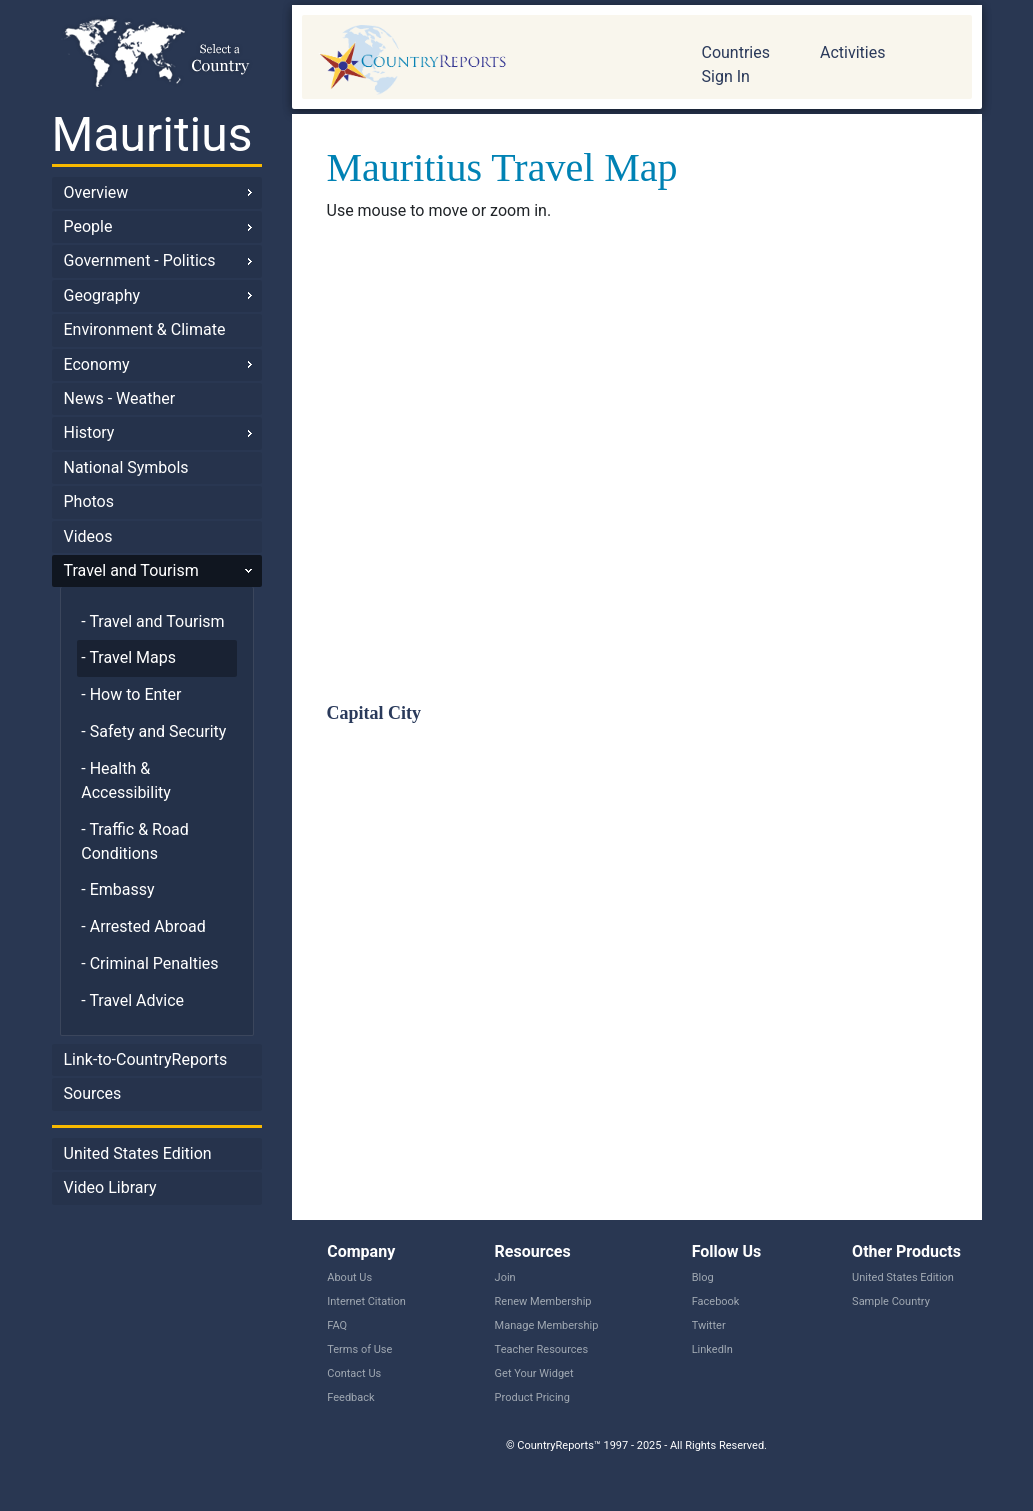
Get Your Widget (534, 1373)
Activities (852, 52)
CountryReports (487, 60)
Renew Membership (543, 1301)
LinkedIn (712, 1349)
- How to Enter (131, 694)
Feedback (350, 1397)
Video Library (110, 1187)
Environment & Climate (145, 329)
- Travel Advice (132, 1000)
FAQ (337, 1325)
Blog (703, 1277)
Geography (102, 295)
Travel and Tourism (131, 570)
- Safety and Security (153, 731)
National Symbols (126, 467)
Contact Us (354, 1373)
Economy (97, 364)
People (88, 226)
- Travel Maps (128, 657)
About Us (349, 1277)
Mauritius (152, 134)
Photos (89, 501)
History (89, 432)
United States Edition (138, 1153)
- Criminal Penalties (149, 963)
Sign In (726, 76)
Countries (736, 52)
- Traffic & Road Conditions (134, 841)
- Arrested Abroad (143, 926)
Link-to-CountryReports (146, 1059)
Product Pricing (532, 1397)
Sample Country (891, 1301)
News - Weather (120, 398)
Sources (93, 1093)
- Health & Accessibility (126, 780)
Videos (88, 536)
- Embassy (117, 889)
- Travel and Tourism (152, 621)
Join (505, 1277)
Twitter (709, 1325)
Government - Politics (140, 260)
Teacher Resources (541, 1349)
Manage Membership (547, 1325)
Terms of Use (359, 1349)
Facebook (716, 1301)
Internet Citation (366, 1301)
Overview (96, 192)
